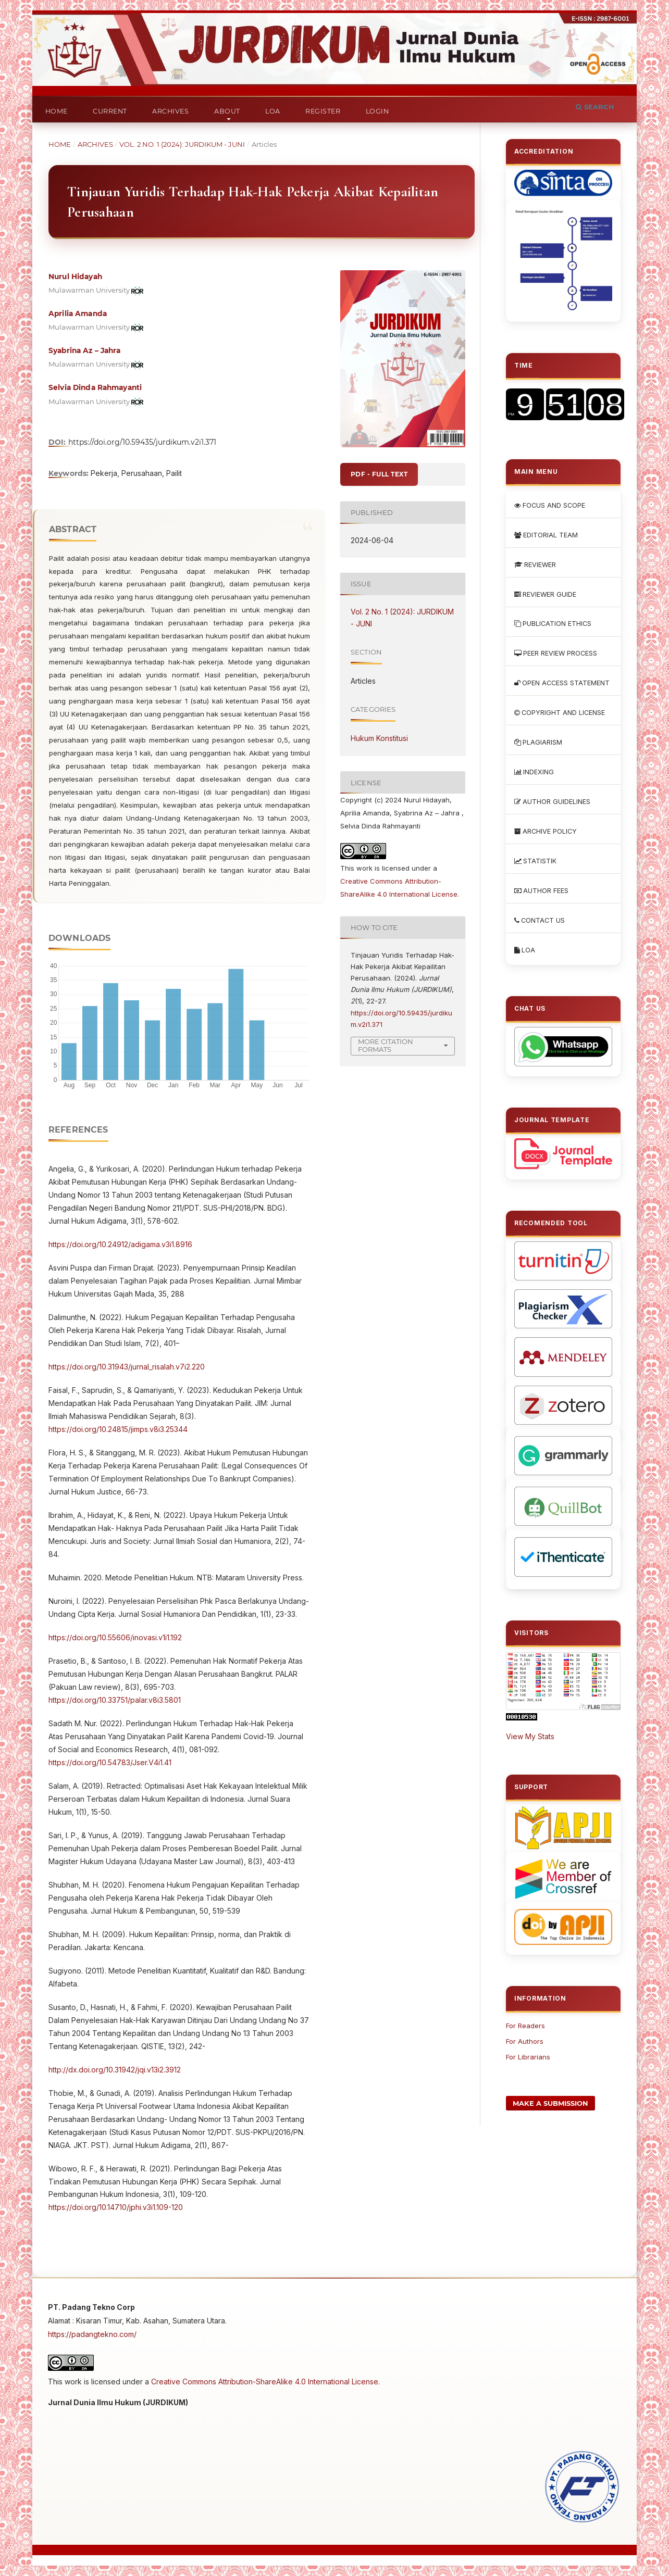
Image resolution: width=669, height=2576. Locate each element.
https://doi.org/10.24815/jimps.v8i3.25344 (118, 1429)
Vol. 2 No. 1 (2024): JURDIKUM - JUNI (182, 144)
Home (56, 111)
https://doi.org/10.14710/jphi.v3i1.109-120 (115, 2207)
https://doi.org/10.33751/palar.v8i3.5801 (114, 1699)
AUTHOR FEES (541, 891)
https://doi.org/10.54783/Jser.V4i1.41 (109, 1762)
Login (377, 111)
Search (595, 107)
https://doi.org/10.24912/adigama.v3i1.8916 (120, 1244)
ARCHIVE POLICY (545, 831)
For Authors (524, 2041)
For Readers (525, 2025)
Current (110, 111)
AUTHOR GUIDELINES (552, 802)
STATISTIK (535, 861)
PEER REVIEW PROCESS (555, 653)
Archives (170, 111)
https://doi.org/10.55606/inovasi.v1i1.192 (115, 1637)
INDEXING (534, 772)
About (227, 111)
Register (322, 111)
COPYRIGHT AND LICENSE (559, 713)
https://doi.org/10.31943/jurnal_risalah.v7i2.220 (126, 1366)
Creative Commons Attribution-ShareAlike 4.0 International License (264, 2381)
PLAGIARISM (538, 742)
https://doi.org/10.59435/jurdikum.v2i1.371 (142, 442)
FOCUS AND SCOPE (549, 505)
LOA (272, 111)
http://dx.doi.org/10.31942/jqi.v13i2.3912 (114, 2069)
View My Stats (530, 1736)
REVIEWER (535, 565)
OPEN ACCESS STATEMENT (562, 683)
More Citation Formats (385, 1045)
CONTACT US (539, 920)
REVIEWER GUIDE (545, 594)
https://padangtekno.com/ (92, 2334)
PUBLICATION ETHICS (552, 623)
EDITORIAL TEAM (546, 535)
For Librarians (528, 2057)
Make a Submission (550, 2103)
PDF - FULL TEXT (379, 474)
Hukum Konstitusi (379, 738)
